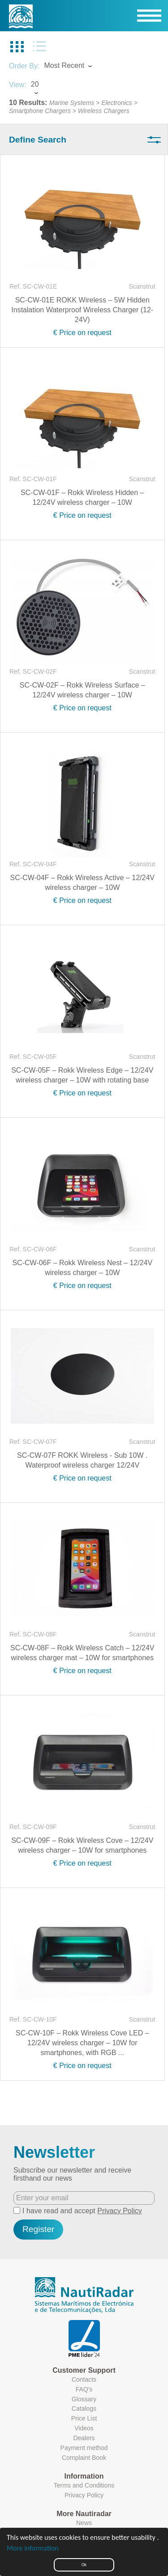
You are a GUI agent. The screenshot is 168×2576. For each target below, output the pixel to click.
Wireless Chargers (103, 110)
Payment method (84, 2447)
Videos (84, 2428)
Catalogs (84, 2408)
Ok (84, 2565)
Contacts (84, 2379)
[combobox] (76, 66)
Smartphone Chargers (40, 110)
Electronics (116, 102)
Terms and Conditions (84, 2485)
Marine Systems (71, 102)
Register (38, 2229)
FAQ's (84, 2389)
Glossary (84, 2399)
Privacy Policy (119, 2211)
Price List (84, 2418)
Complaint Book (84, 2457)
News (84, 2522)
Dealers (84, 2438)
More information (33, 2548)
